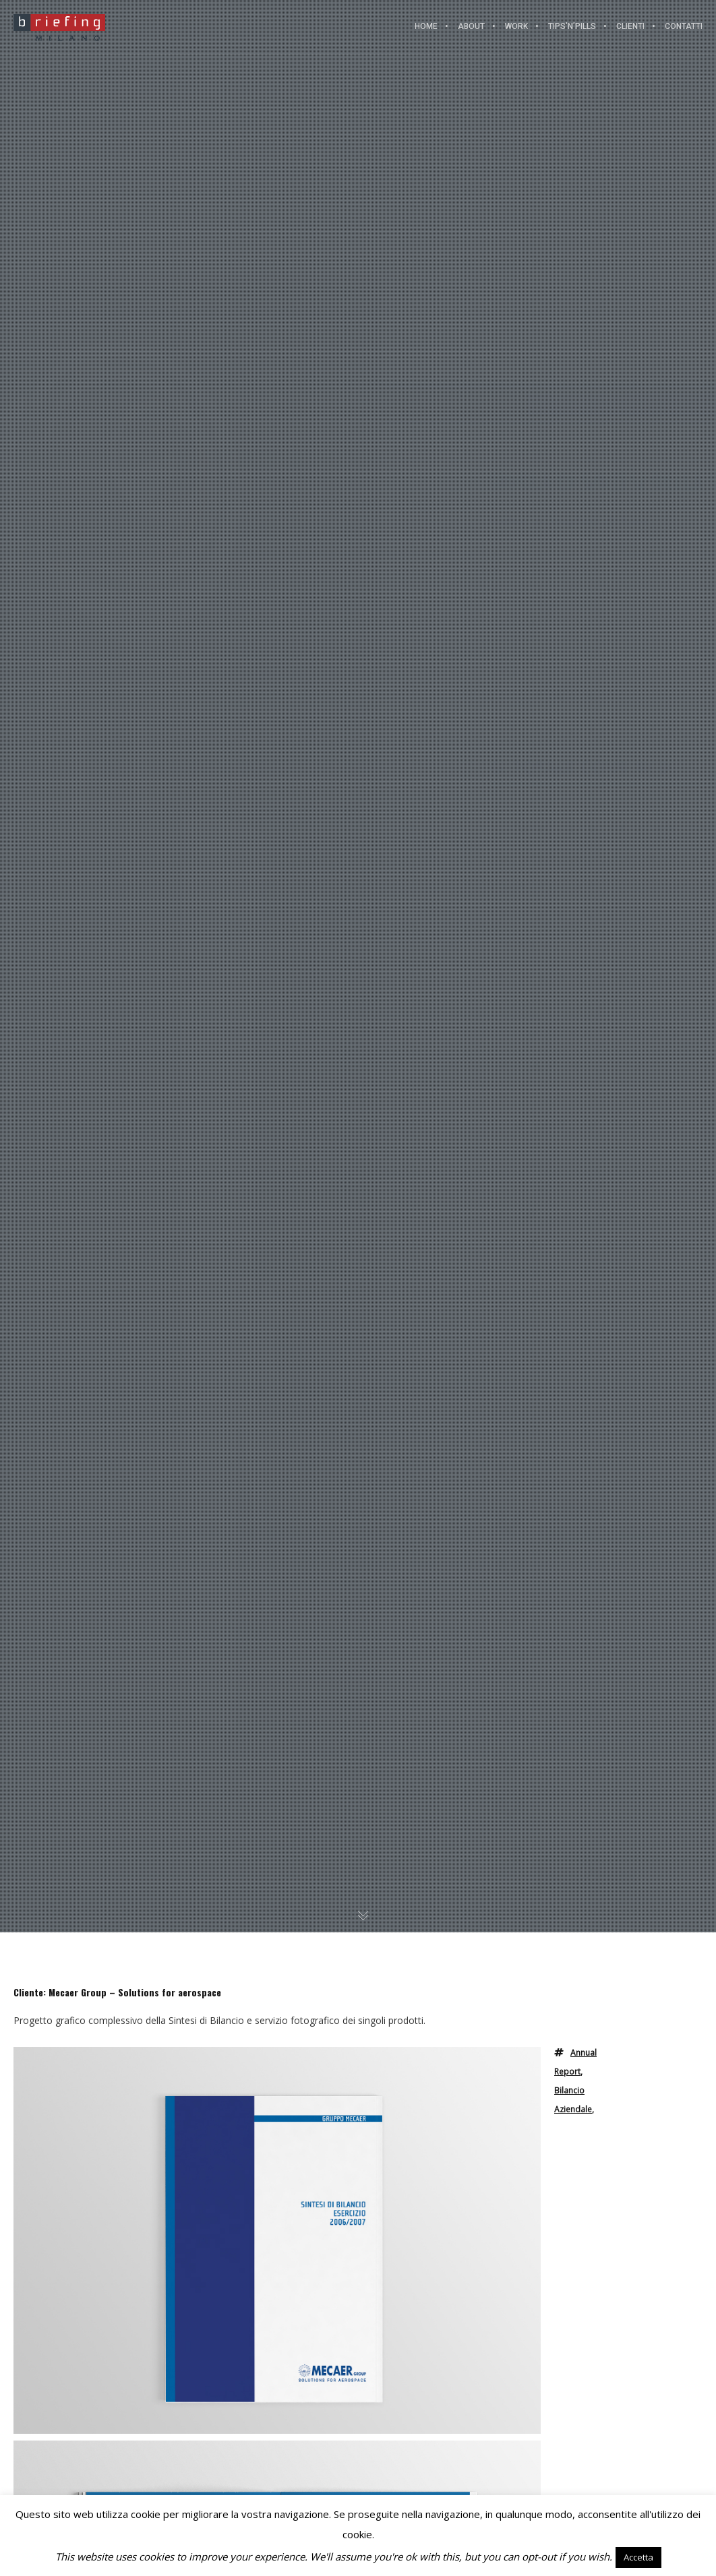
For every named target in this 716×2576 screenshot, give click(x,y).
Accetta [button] (638, 2557)
